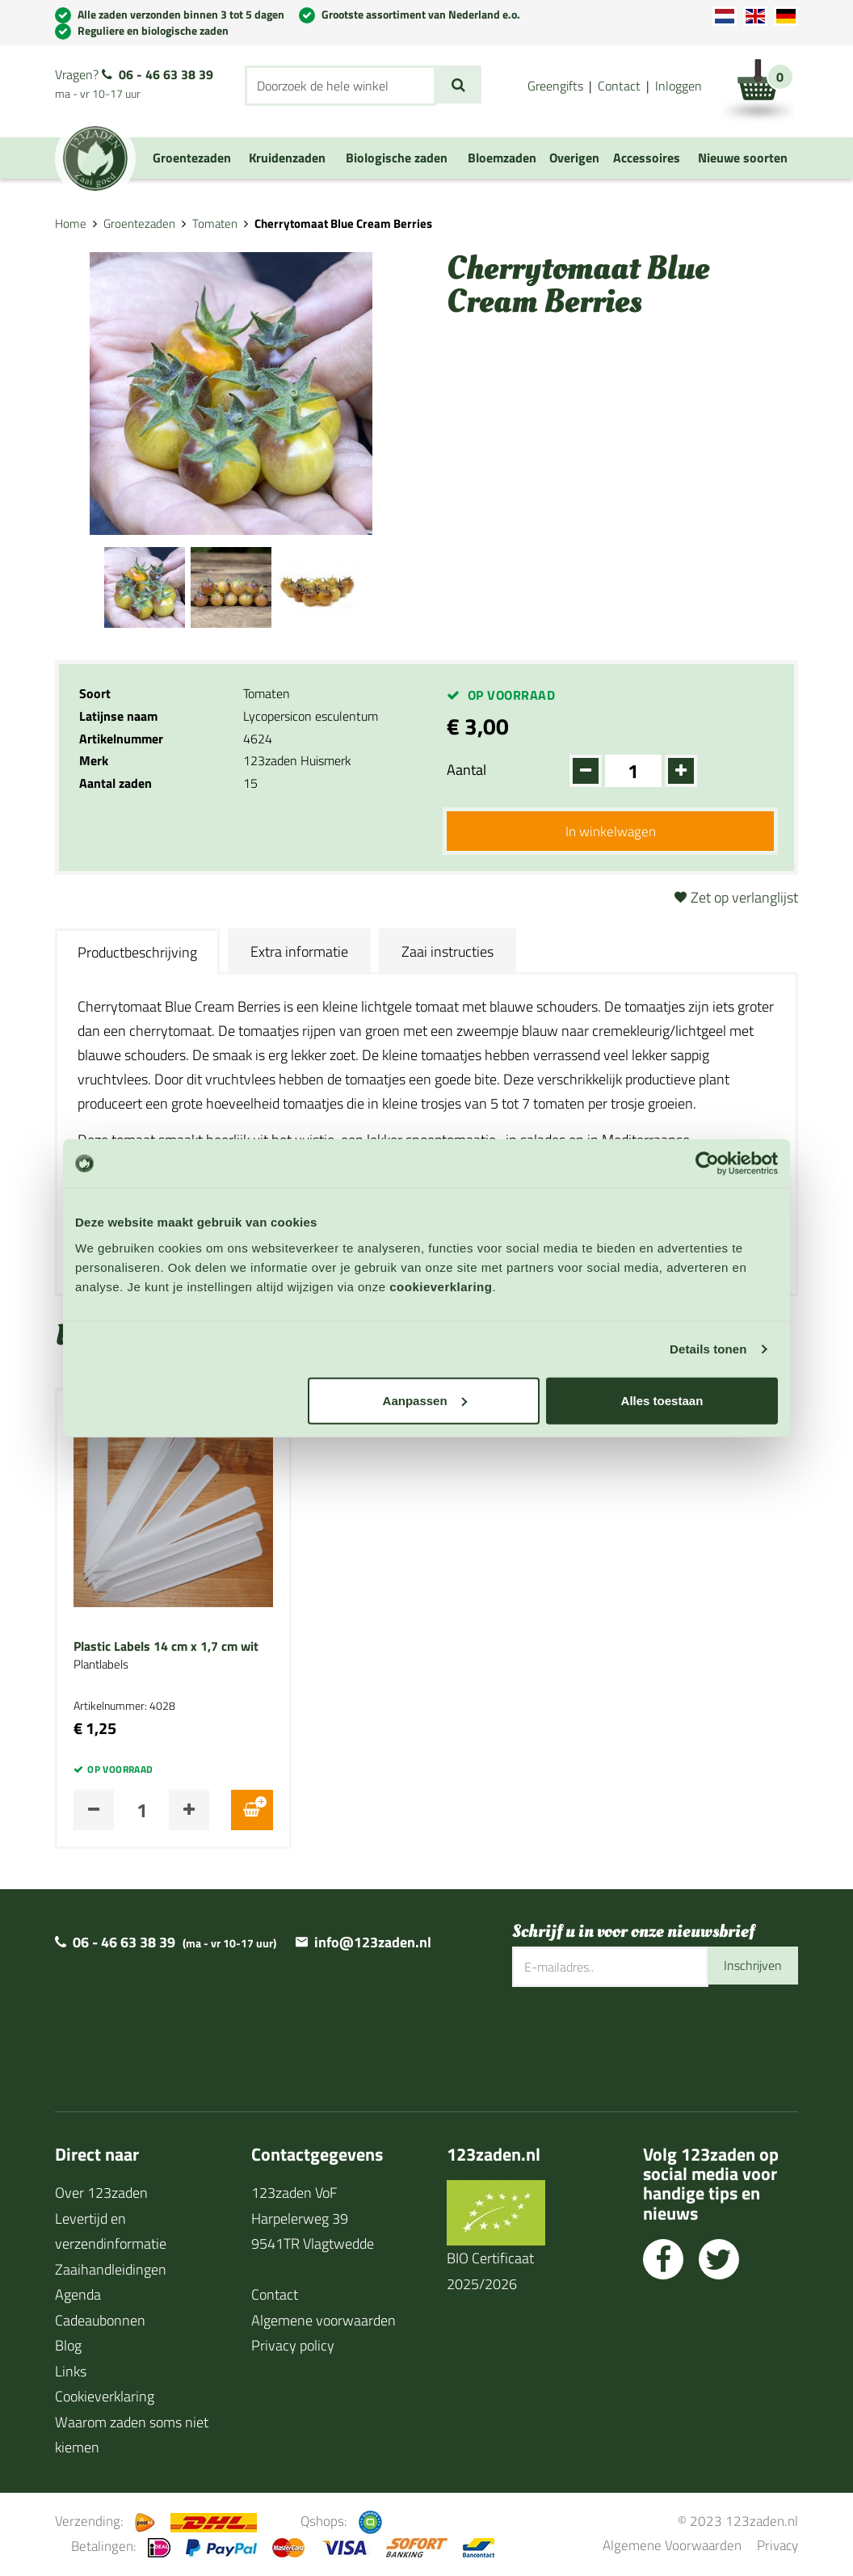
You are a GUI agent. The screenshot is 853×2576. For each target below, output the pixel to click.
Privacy (777, 2546)
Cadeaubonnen (100, 2322)
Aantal (466, 770)
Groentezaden (139, 223)
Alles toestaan (662, 1400)
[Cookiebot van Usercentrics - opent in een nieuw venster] (707, 1163)
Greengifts (555, 85)
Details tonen (708, 1349)
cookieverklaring (440, 1286)
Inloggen (678, 85)
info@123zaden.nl (372, 1944)
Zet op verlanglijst (744, 900)
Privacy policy (292, 2348)
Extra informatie (299, 953)
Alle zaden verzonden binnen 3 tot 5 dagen (181, 14)
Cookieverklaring (104, 2399)
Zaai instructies (447, 953)
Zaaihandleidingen (110, 2271)
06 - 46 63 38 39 (166, 74)
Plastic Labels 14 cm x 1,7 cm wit (166, 1648)
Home (70, 223)
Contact (619, 85)
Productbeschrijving (137, 955)
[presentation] (635, 2041)
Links (70, 2373)
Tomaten (214, 223)
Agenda (78, 2297)
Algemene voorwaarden (323, 2322)
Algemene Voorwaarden (672, 2546)
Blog (68, 2348)
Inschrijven (749, 1969)
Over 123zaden (101, 2195)
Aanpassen (425, 1400)
